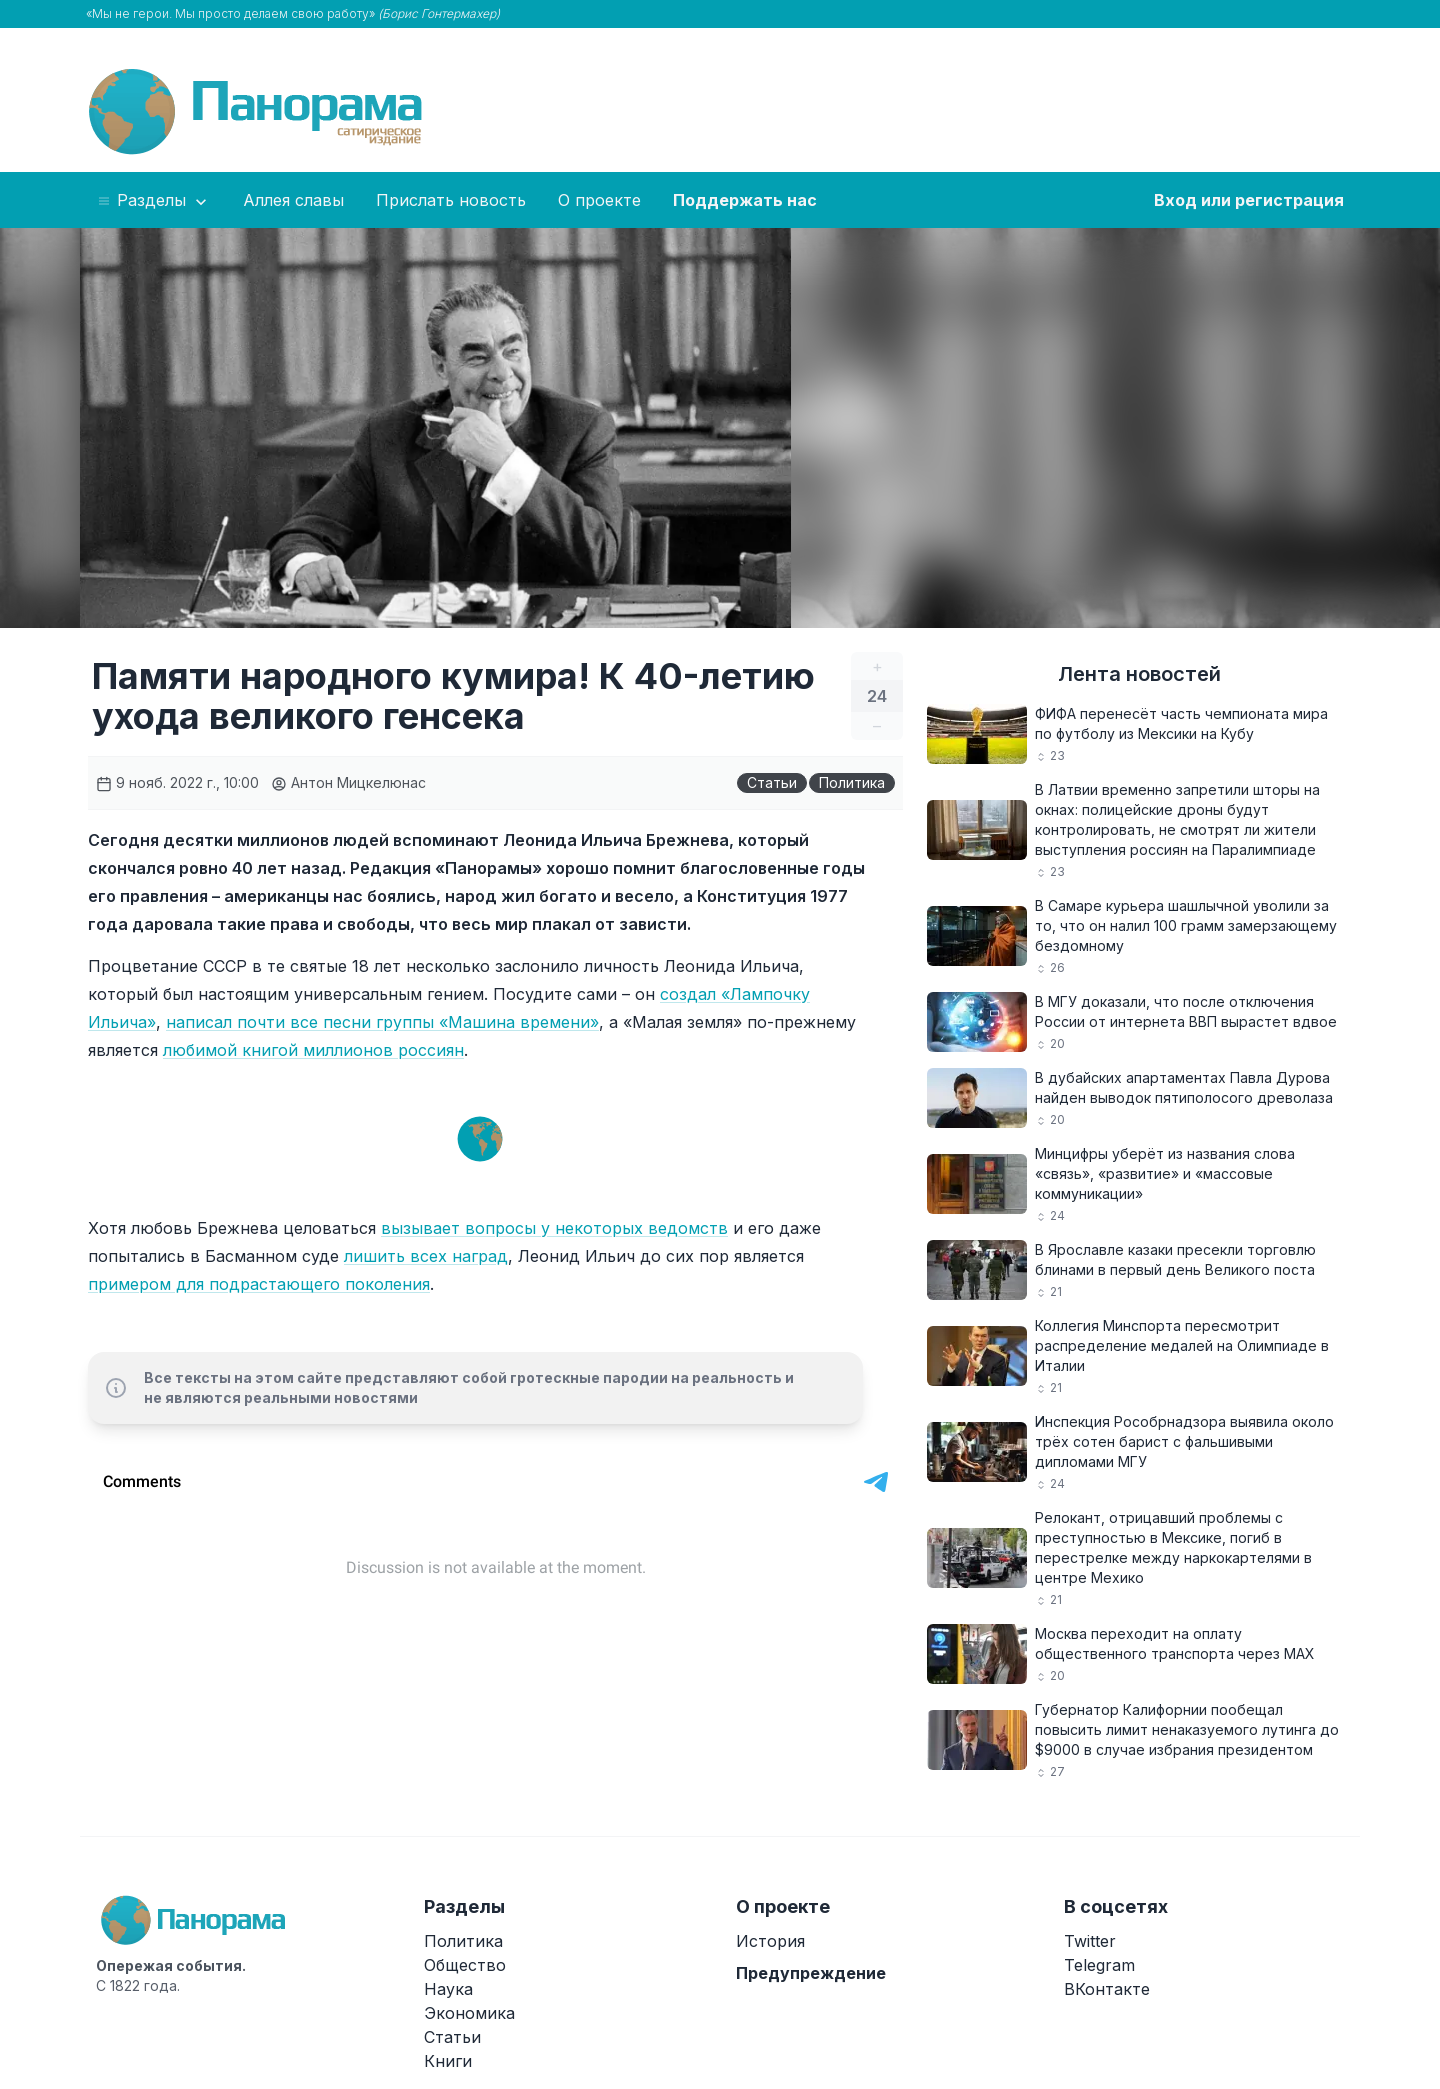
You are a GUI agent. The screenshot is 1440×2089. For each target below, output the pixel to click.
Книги (448, 2061)
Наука (448, 1989)
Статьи (772, 782)
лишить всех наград (426, 1256)
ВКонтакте (1107, 1989)
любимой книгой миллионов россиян (313, 1050)
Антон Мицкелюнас (348, 782)
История (770, 1941)
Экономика (469, 2013)
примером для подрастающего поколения (259, 1284)
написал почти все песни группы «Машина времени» (382, 1022)
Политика (852, 782)
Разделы (153, 201)
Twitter (1090, 1941)
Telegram (1099, 1965)
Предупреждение (811, 1973)
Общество (465, 1965)
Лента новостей (1139, 674)
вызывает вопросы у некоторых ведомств (554, 1228)
